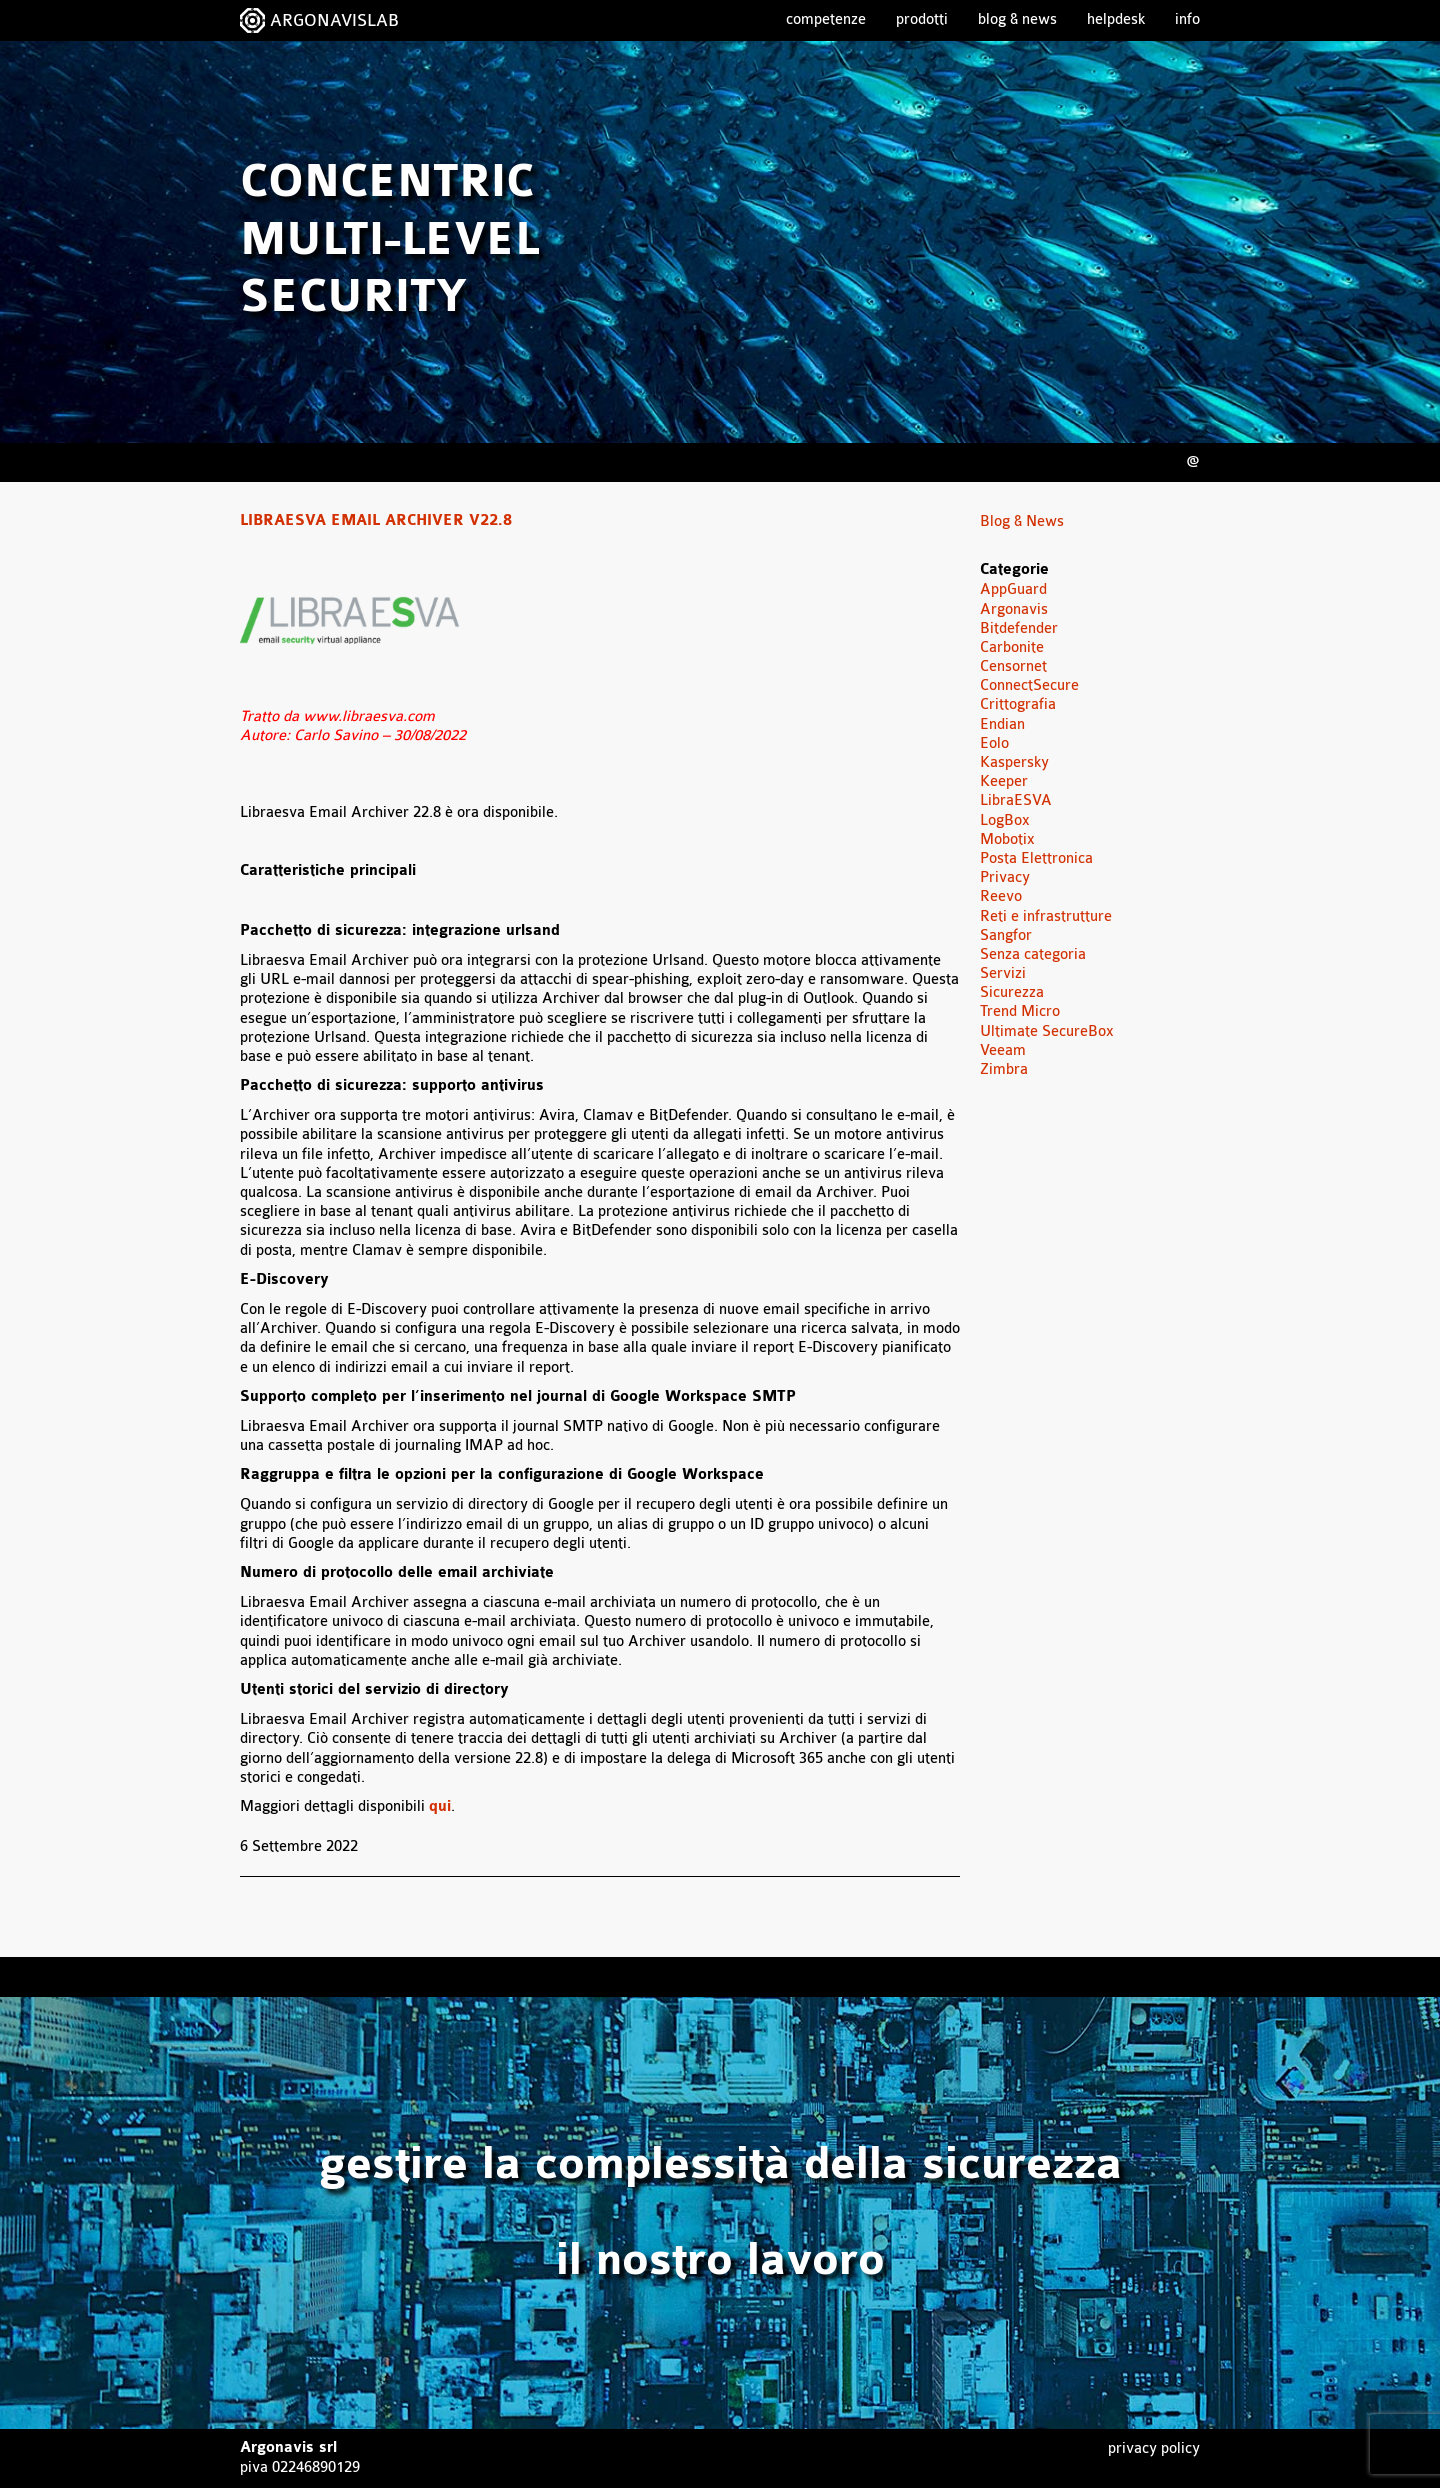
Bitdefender (1019, 628)
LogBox (1005, 820)
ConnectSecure (1029, 685)
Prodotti (922, 19)
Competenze (826, 19)
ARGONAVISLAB (334, 20)
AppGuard (1013, 589)
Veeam (1003, 1050)
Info (1187, 19)
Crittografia (1018, 704)
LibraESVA (1016, 800)
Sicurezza (1012, 992)
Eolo (994, 743)
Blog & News (1017, 19)
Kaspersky (1014, 762)
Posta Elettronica (1036, 858)
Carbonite (1012, 647)
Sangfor (1006, 935)
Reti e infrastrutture (1046, 916)
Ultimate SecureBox (1047, 1031)
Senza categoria (1033, 954)
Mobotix (1007, 839)
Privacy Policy (1154, 2448)
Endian (1002, 724)
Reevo (1001, 896)
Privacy (1005, 877)
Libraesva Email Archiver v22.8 (376, 521)
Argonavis (1014, 609)
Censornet (1013, 666)
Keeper (1004, 781)
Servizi (1003, 973)
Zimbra (1004, 1069)
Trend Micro (1020, 1011)
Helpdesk (1116, 19)
